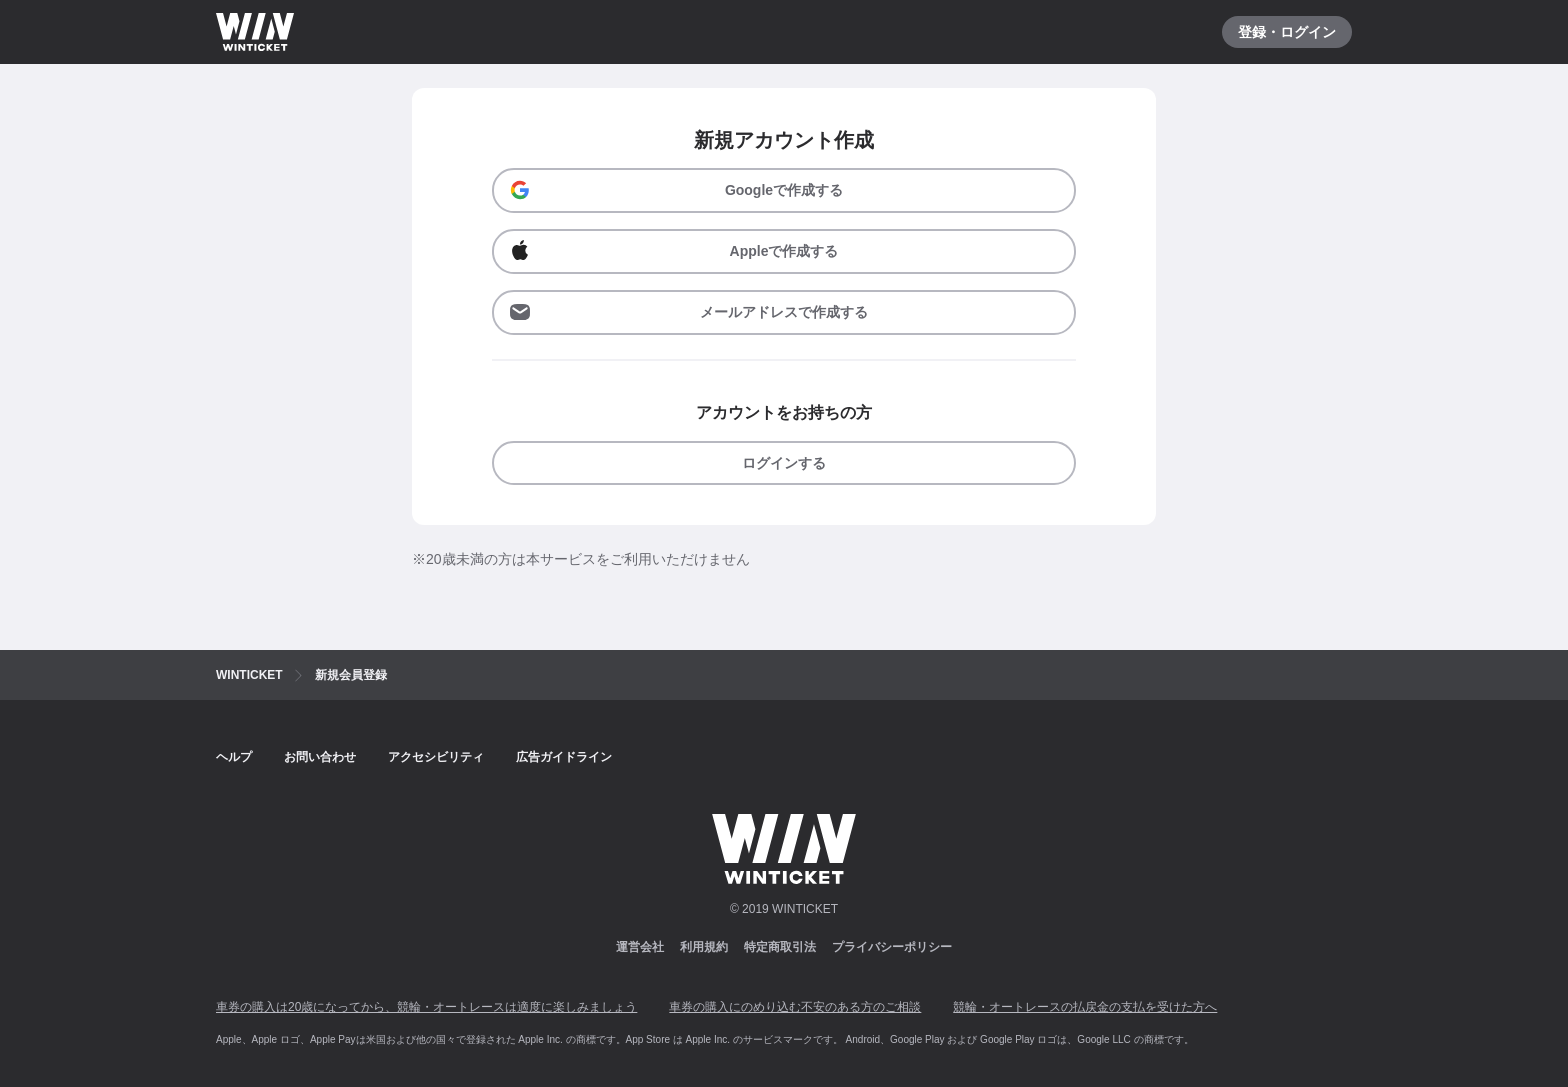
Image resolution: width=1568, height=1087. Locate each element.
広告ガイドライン (564, 757)
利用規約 (704, 947)
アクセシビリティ (436, 757)
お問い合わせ (320, 757)
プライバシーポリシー (892, 947)
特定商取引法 (780, 947)
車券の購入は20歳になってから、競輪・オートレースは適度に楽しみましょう (426, 1007)
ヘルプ (234, 757)
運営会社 (640, 947)
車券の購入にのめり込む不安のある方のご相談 (795, 1007)
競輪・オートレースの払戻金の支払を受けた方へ (1085, 1007)
